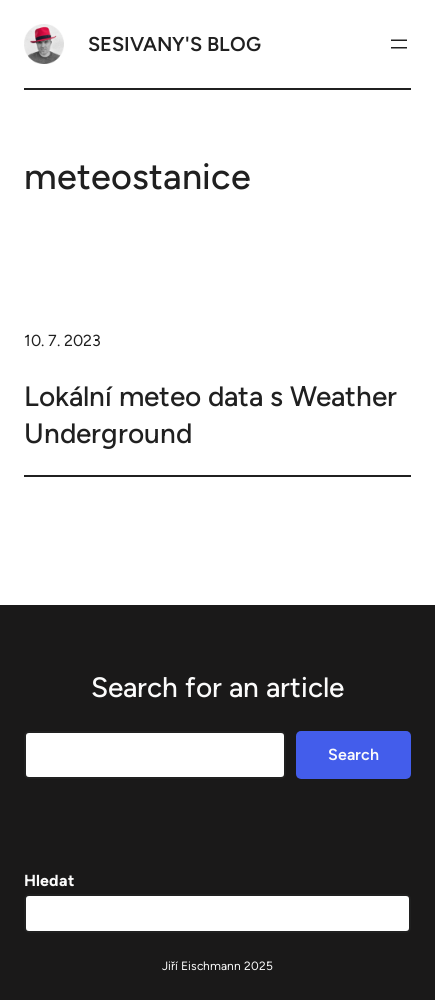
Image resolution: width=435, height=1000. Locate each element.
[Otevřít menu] (399, 44)
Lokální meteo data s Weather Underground (210, 414)
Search (353, 754)
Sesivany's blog (174, 44)
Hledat (49, 880)
